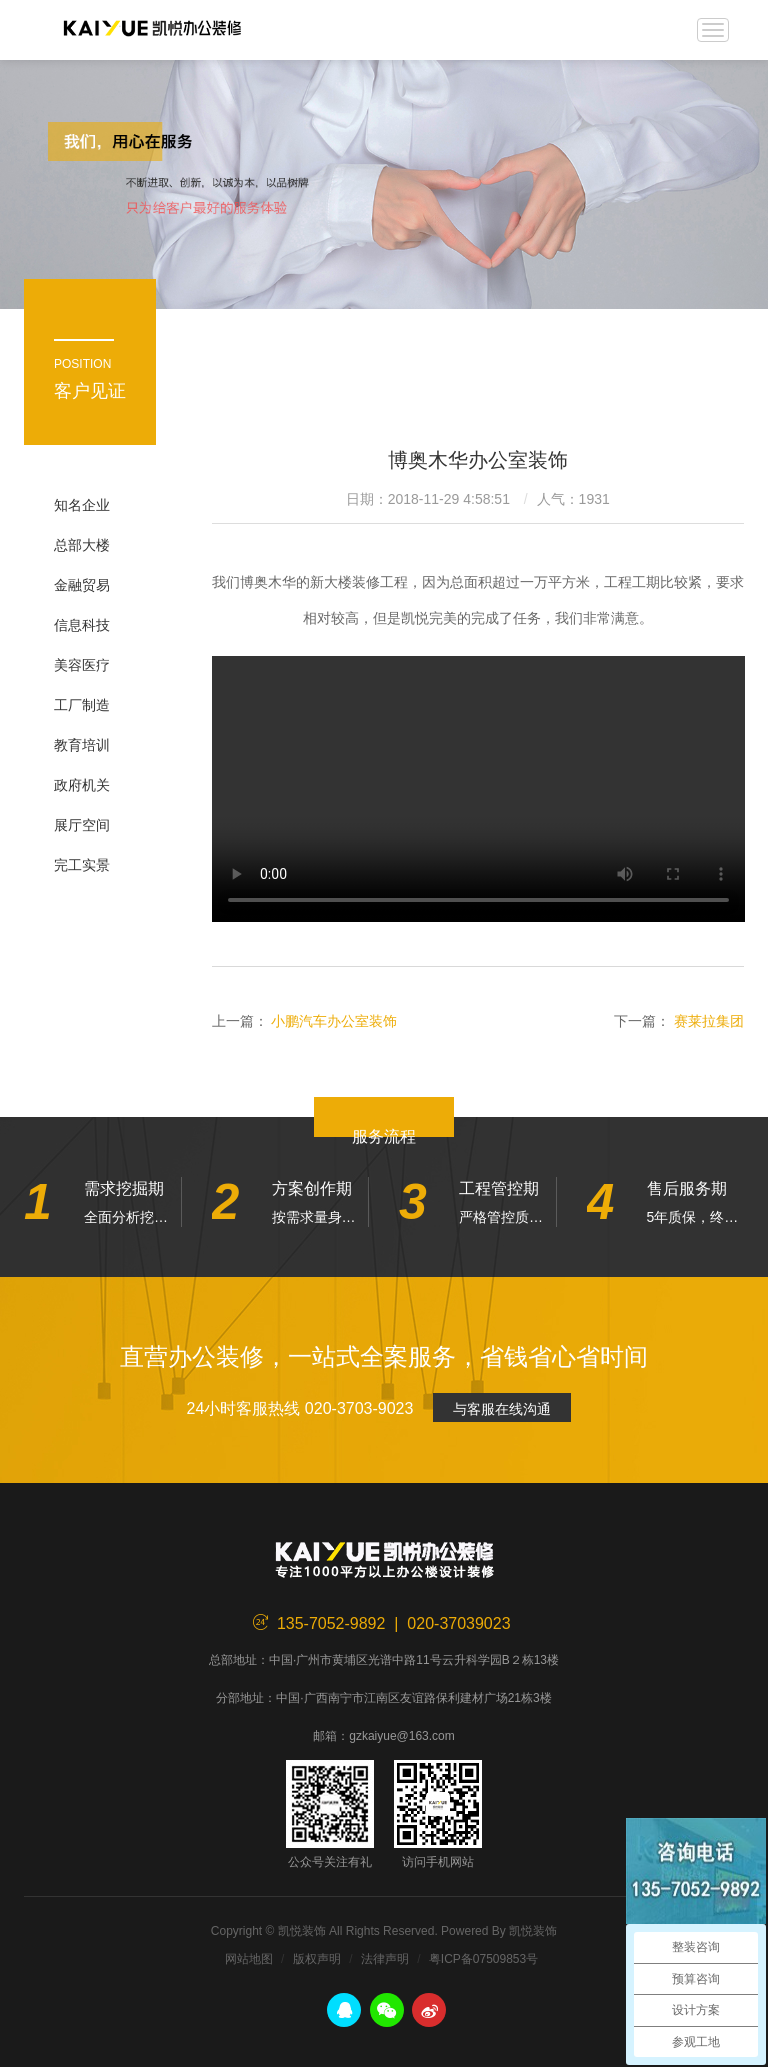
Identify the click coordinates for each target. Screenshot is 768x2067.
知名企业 (82, 505)
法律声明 (385, 1959)
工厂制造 (82, 705)
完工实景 (82, 865)
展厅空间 (82, 825)
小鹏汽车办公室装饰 (334, 1021)
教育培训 (82, 745)
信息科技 (82, 625)
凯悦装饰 (152, 30)
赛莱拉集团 (709, 1021)
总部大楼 (82, 545)
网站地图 (249, 1959)
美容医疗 (82, 665)
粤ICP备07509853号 (483, 1959)
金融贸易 (82, 585)
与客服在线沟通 (502, 1409)
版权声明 (317, 1959)
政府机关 (82, 785)
